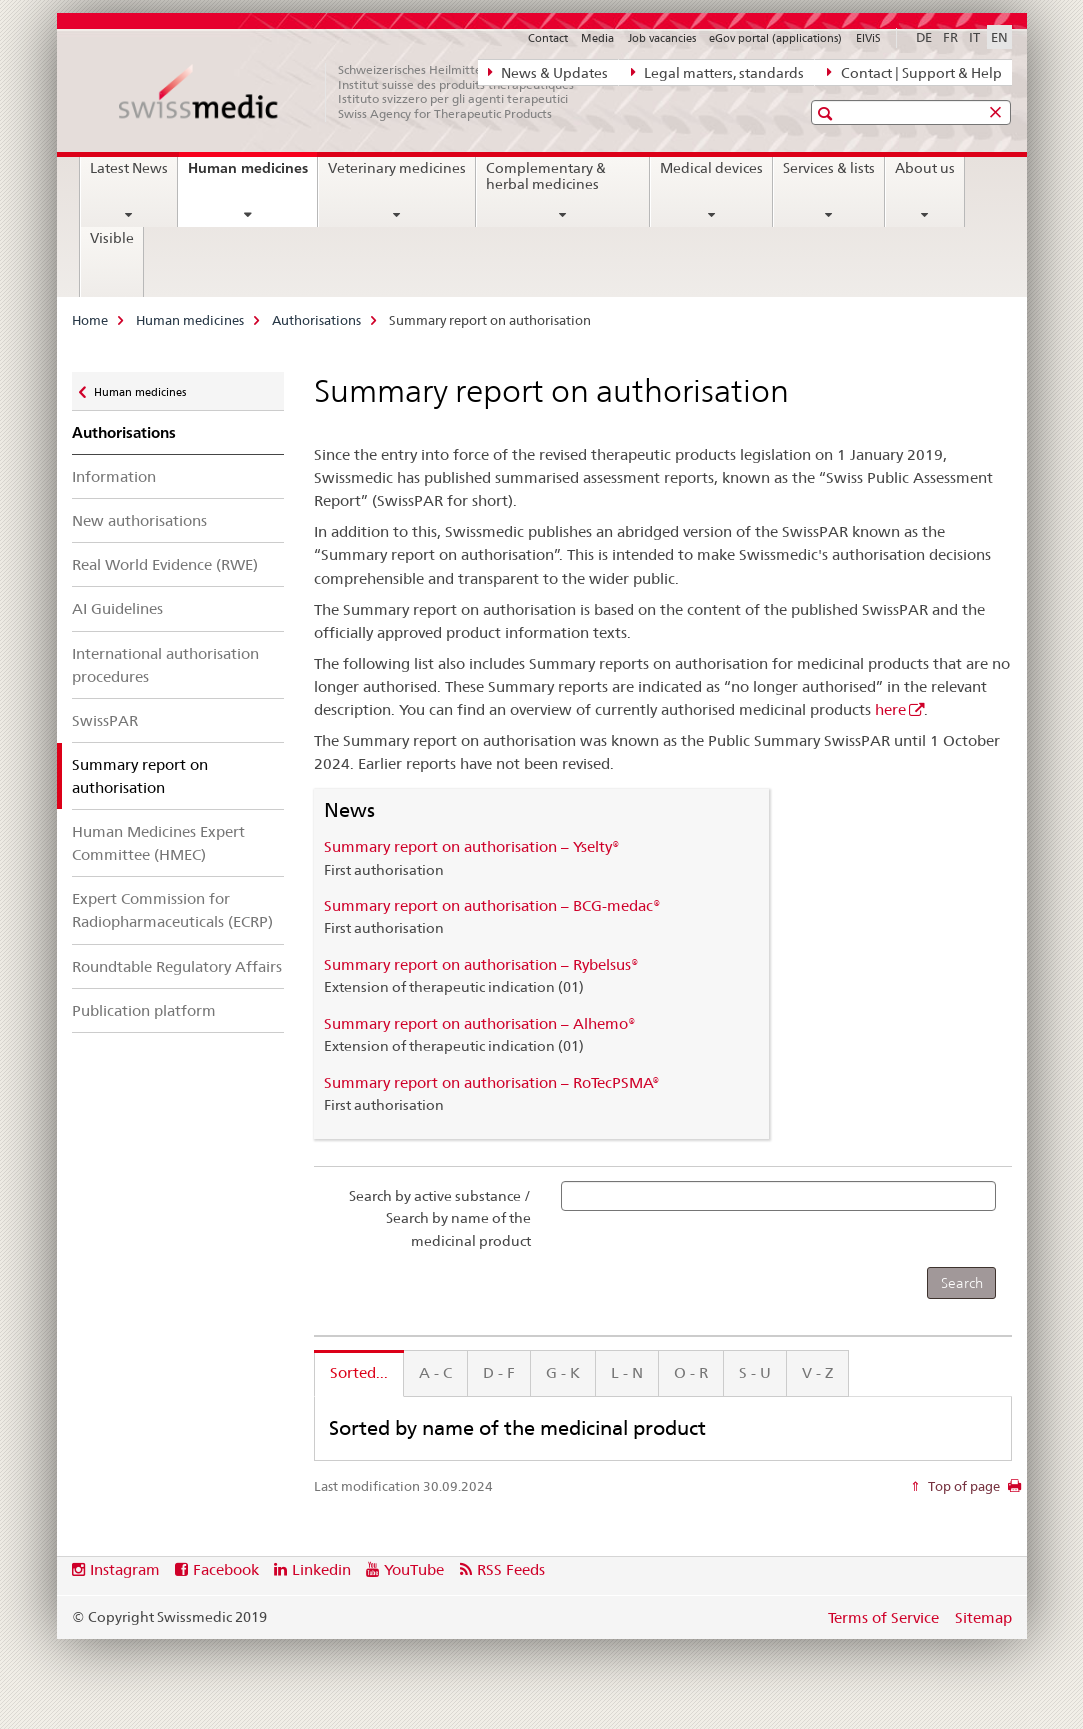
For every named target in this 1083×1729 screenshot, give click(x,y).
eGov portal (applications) (775, 38)
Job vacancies (662, 38)
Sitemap (983, 1617)
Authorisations (316, 320)
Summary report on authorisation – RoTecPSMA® (492, 1082)
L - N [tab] (627, 1372)
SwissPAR (105, 720)
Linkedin (321, 1569)
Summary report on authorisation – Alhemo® (480, 1023)
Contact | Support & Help (914, 72)
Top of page (962, 1486)
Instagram (125, 1569)
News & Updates (548, 72)
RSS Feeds (511, 1569)
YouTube (414, 1569)
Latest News (129, 168)
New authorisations (139, 520)
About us (925, 168)
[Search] (961, 1282)
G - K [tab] (563, 1372)
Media (597, 38)
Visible (112, 238)
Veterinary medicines (397, 168)
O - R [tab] (691, 1372)
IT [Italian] (974, 37)
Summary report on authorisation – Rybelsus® (481, 964)
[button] (827, 113)
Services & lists (829, 168)
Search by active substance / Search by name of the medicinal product (440, 1218)
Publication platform (144, 1010)
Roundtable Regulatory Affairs (177, 966)
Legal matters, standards (717, 72)
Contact (548, 38)
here (890, 709)
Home (90, 320)
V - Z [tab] (817, 1372)
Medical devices (711, 168)
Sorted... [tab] (359, 1372)
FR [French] (950, 37)
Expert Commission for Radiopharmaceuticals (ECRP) (172, 910)
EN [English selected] (999, 37)
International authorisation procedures (165, 665)
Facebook (226, 1569)
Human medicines (252, 175)
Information (114, 476)
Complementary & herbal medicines (546, 176)
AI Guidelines (117, 608)
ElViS (868, 38)
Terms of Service (883, 1617)
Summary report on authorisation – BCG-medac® (492, 905)
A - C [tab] (435, 1372)
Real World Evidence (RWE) (165, 564)
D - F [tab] (499, 1372)
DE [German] (924, 37)
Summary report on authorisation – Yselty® (472, 846)
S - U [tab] (755, 1372)
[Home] (357, 92)
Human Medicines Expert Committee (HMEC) (158, 843)
